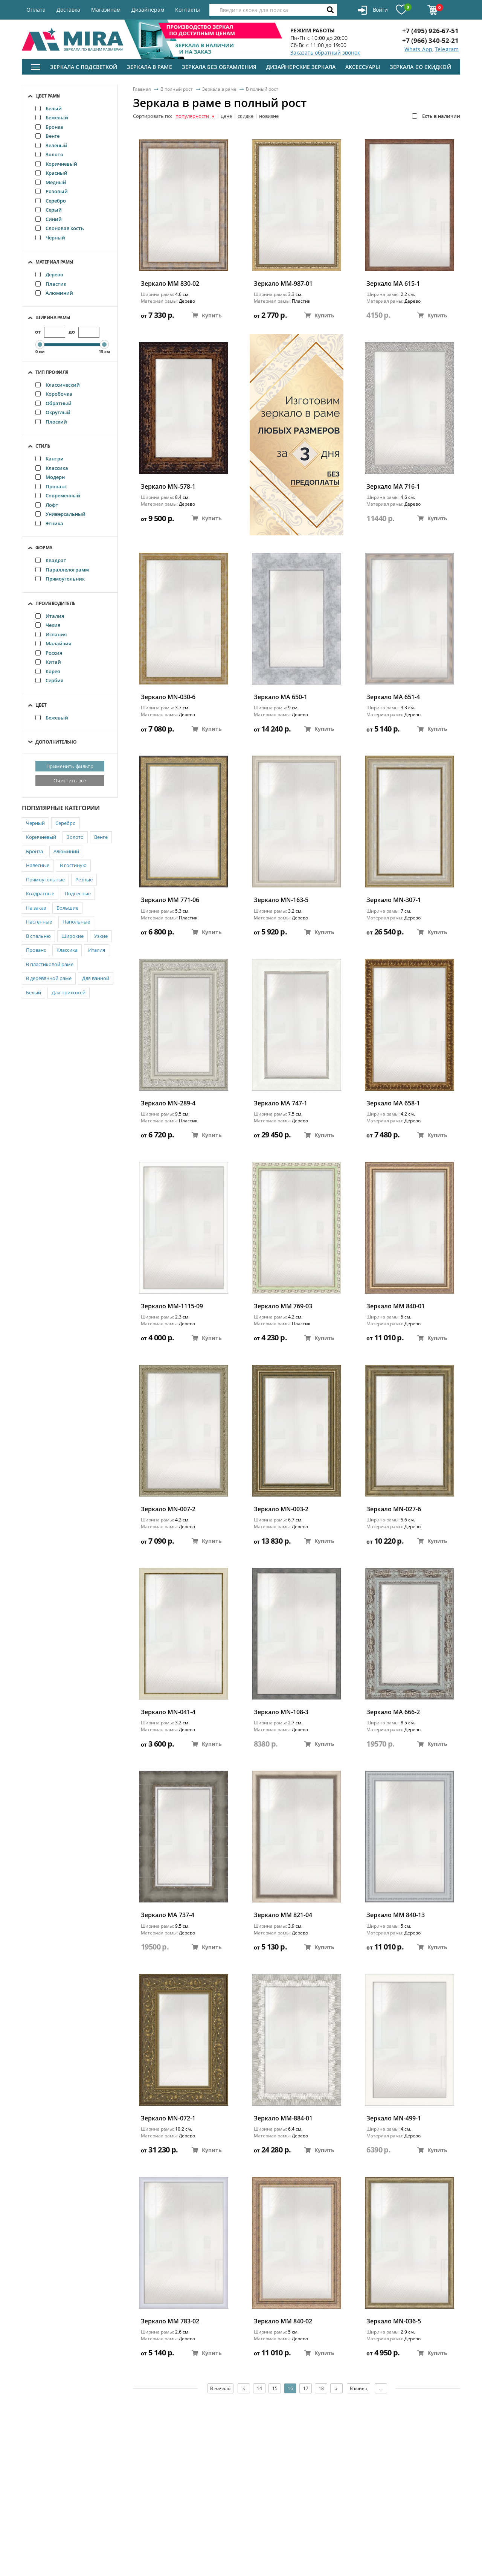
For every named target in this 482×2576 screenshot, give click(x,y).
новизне (269, 116)
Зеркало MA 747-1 (280, 1103)
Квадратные (40, 893)
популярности (195, 116)
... (381, 2388)
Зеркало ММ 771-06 (170, 900)
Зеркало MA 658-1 (393, 1103)
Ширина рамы (52, 317)
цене (226, 116)
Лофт (46, 504)
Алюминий (54, 293)
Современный (57, 495)
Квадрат (50, 560)
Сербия (49, 680)
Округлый (52, 412)
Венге (47, 136)
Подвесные (78, 893)
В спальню (38, 936)
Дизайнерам (147, 9)
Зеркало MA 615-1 (393, 283)
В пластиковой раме (49, 964)
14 (259, 2388)
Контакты (187, 9)
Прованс (51, 486)
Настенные (39, 921)
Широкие (72, 936)
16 (290, 2388)
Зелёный (51, 145)
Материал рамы (54, 262)
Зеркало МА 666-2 (393, 1712)
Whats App (418, 49)
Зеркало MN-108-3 (281, 1712)
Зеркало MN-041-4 (168, 1712)
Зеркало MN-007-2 (168, 1509)
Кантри (49, 458)
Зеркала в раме (149, 66)
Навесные (37, 865)
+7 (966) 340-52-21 (430, 40)
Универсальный (60, 514)
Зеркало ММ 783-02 (170, 2321)
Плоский (51, 421)
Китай (48, 661)
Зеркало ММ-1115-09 (172, 1306)
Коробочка (53, 393)
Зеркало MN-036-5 (393, 2321)
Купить (207, 315)
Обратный (53, 403)
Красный (51, 172)
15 (275, 2388)
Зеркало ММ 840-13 (395, 1915)
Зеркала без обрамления (219, 66)
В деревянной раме (49, 978)
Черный (50, 237)
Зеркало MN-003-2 (281, 1509)
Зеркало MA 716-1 (393, 486)
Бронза (49, 126)
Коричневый (56, 163)
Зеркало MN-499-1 (393, 2118)
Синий (48, 219)
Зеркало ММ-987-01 (283, 283)
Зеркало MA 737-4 (167, 1915)
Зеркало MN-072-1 (168, 2118)
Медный (50, 182)
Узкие (101, 936)
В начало (220, 2388)
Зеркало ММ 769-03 (283, 1306)
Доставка (68, 9)
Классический (57, 384)
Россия (48, 652)
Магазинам (105, 9)
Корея (47, 671)
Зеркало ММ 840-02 (283, 2321)
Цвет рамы (48, 96)
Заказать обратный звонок (325, 52)
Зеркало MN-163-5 (281, 900)
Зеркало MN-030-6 (168, 697)
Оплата (36, 9)
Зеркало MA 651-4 (393, 697)
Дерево (49, 274)
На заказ (36, 907)
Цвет (40, 705)
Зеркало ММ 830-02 (170, 283)
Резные (84, 879)
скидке (245, 116)
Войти (372, 10)
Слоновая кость (59, 228)
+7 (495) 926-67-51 (430, 30)
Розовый (51, 191)
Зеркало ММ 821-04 (283, 1915)
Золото (49, 154)
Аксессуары (362, 66)
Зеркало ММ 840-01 (395, 1306)
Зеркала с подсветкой (83, 66)
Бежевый (51, 117)
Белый (48, 108)
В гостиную (73, 865)
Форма (43, 547)
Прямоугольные (45, 879)
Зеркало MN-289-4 (168, 1103)
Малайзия (53, 643)
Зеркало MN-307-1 (393, 900)
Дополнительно (56, 742)
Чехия (47, 625)
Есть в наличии (436, 116)
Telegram (447, 49)
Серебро (50, 200)
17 (305, 2388)
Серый (48, 209)
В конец (359, 2388)
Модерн (50, 477)
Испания (51, 634)
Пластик (50, 283)
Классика (51, 468)
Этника (49, 523)
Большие (67, 907)
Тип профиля (52, 372)
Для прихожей (68, 992)
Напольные (76, 921)
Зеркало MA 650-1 (280, 697)
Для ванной (95, 978)
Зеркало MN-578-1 (168, 486)
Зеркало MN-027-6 (393, 1509)
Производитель (55, 603)
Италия (49, 616)
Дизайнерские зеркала (301, 66)
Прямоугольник (60, 578)
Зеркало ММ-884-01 (283, 2118)
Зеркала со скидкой (420, 66)
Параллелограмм (62, 569)
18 (321, 2388)
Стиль (42, 446)
